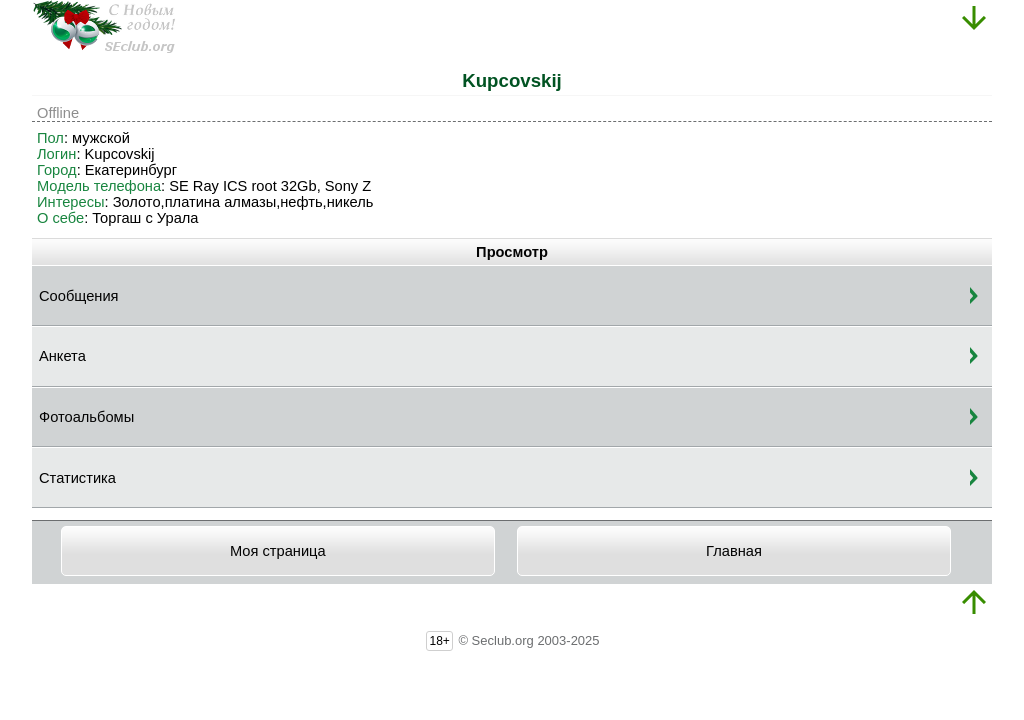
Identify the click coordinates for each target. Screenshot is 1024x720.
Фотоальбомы (86, 417)
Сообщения (79, 296)
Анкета (62, 356)
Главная (734, 551)
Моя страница (278, 551)
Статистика (77, 478)
